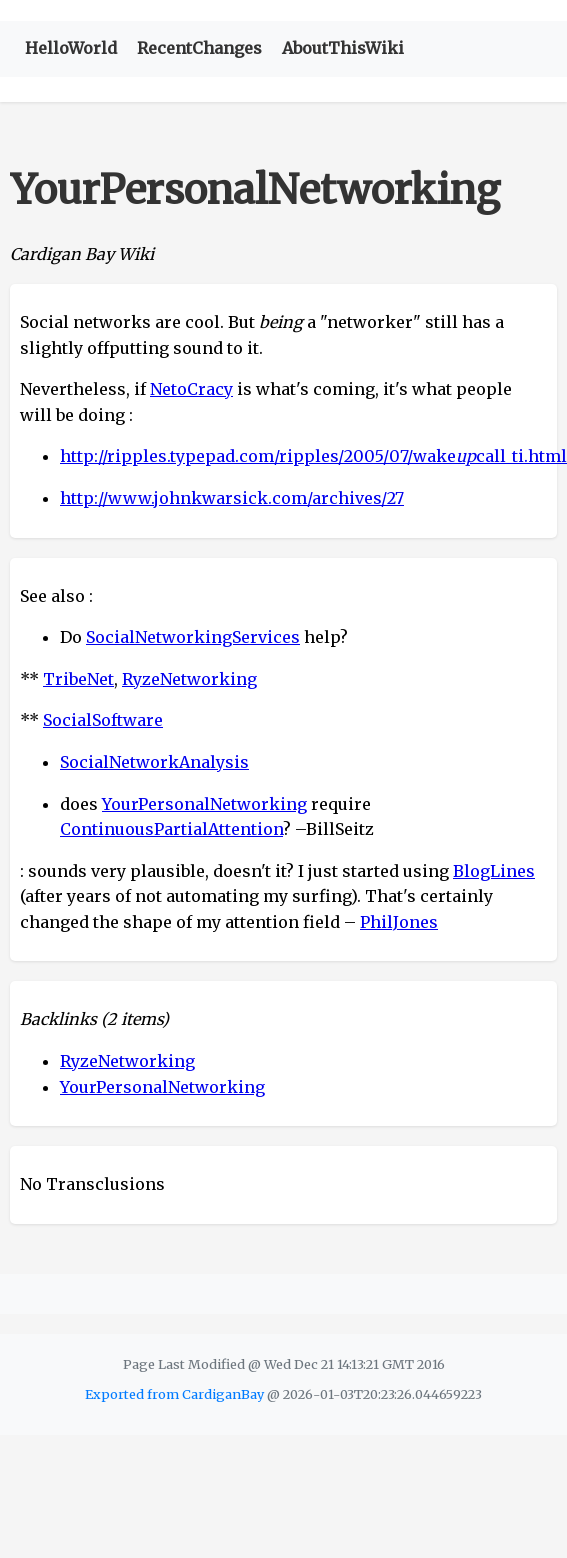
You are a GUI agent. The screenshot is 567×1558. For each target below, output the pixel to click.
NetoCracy (191, 389)
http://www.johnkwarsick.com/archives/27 (232, 498)
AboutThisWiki (343, 48)
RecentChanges (199, 48)
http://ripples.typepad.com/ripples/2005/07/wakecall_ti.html (313, 456)
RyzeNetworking (189, 679)
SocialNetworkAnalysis (154, 762)
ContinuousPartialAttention (171, 829)
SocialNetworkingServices (193, 637)
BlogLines (494, 871)
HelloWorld (71, 48)
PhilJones (399, 922)
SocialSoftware (103, 720)
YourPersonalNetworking (204, 804)
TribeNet (78, 679)
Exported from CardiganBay (174, 1394)
